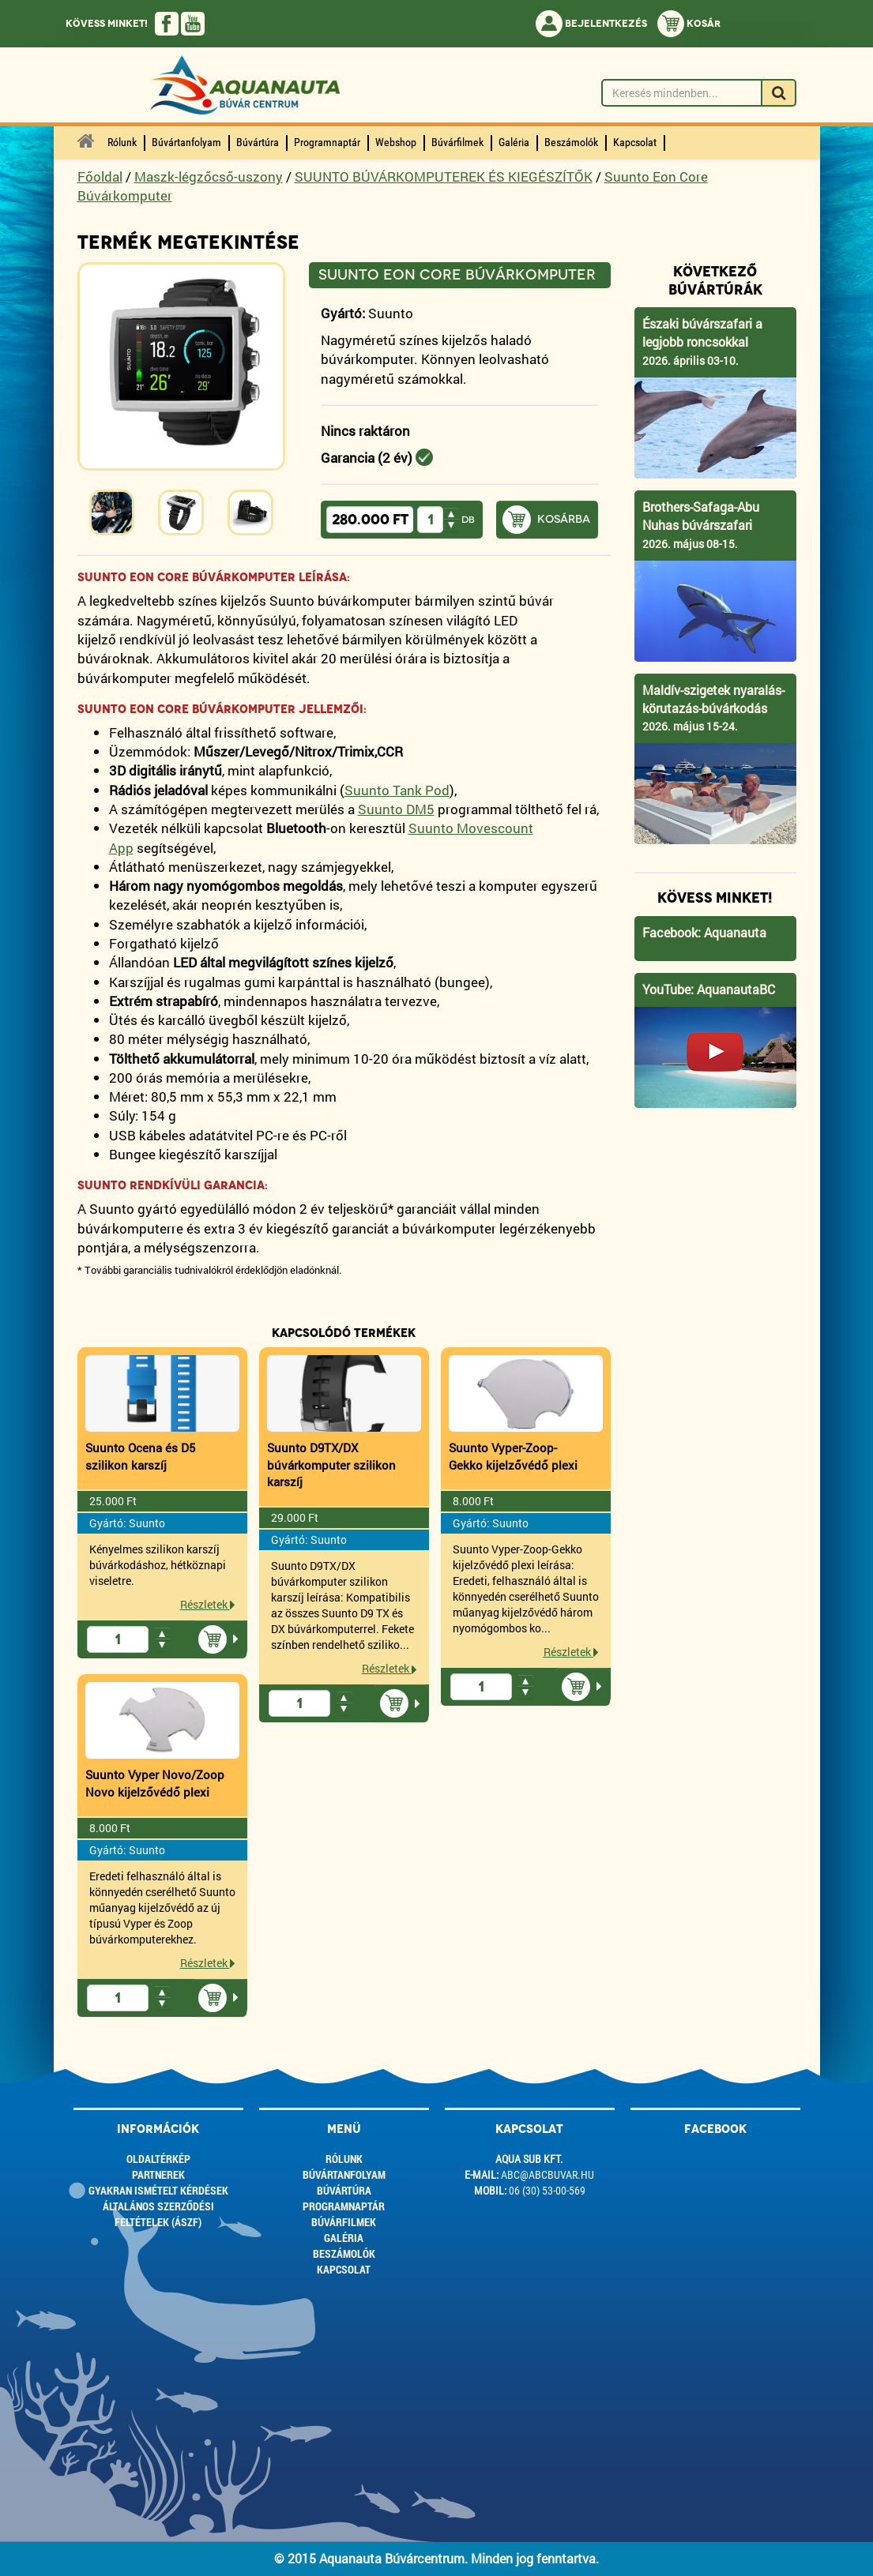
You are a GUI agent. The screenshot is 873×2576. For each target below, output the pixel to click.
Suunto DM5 (396, 809)
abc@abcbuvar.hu (547, 2175)
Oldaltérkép (158, 2158)
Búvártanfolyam (344, 2174)
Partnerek (158, 2174)
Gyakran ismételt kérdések (158, 2190)
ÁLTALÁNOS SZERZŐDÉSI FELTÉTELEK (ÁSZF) (158, 2214)
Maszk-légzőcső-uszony (208, 176)
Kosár (689, 23)
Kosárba (563, 519)
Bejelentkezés (591, 23)
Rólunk (344, 2158)
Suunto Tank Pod (397, 790)
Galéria (343, 2237)
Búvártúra (344, 2190)
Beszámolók (344, 2253)
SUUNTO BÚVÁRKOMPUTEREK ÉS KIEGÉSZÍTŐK (444, 176)
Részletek (207, 1604)
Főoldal (99, 176)
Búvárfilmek (343, 2221)
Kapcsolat (344, 2269)
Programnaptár (344, 2206)
